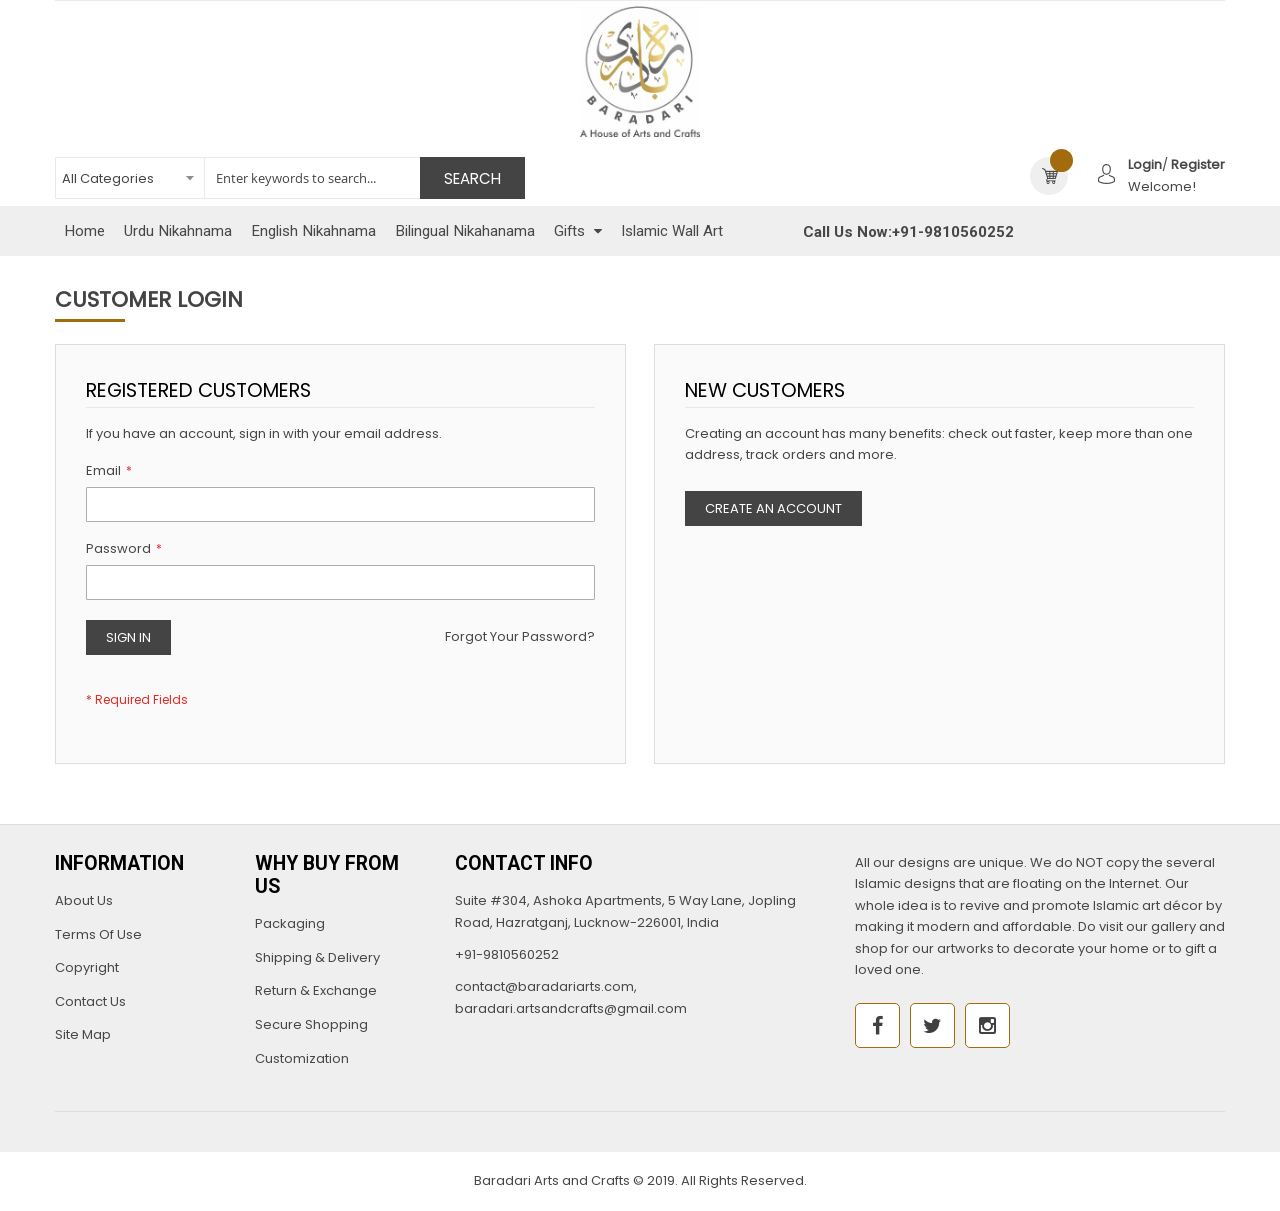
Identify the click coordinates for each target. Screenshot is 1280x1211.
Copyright (87, 967)
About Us (84, 900)
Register (1198, 164)
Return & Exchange (316, 990)
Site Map (83, 1034)
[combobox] (290, 178)
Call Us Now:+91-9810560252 (908, 232)
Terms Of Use (98, 934)
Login (1145, 164)
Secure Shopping (311, 1024)
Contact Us (90, 1001)
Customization (302, 1058)
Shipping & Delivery (317, 957)
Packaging (290, 923)
